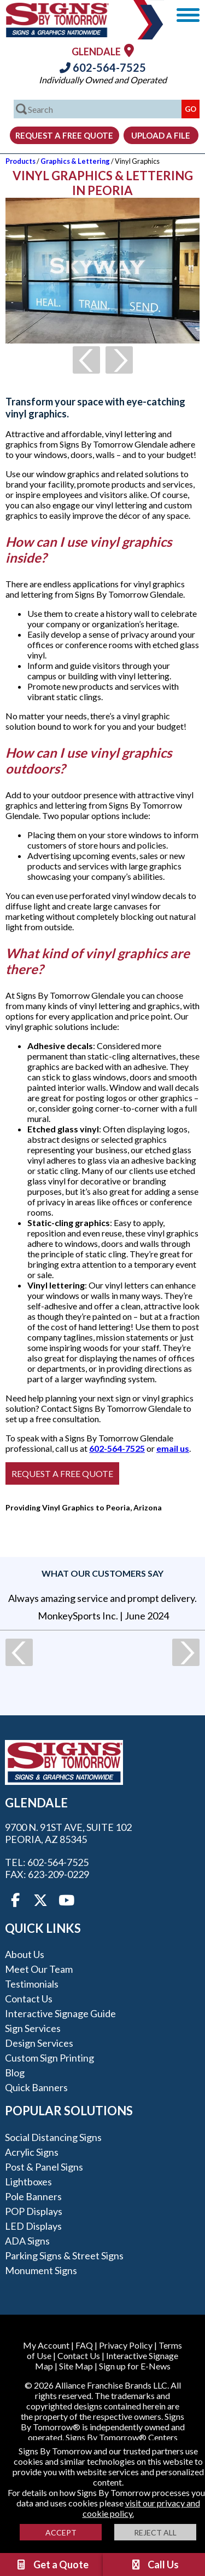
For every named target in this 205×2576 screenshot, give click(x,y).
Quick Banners (36, 2087)
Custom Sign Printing (49, 2058)
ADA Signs (27, 2241)
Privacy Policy (126, 2345)
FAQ (84, 2345)
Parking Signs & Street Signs (64, 2255)
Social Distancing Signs (53, 2137)
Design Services (39, 2043)
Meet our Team (39, 1969)
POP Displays (33, 2211)
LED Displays (33, 2226)
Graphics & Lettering (75, 161)
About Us (24, 1954)
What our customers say (102, 1573)
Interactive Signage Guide (60, 2013)
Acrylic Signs (31, 2152)
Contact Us (28, 1999)
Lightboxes (28, 2182)
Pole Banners (33, 2196)
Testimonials (31, 1984)
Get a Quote (52, 2564)
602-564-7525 (103, 67)
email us (172, 1448)
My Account (46, 2345)
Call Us (154, 2564)
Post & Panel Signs (44, 2167)
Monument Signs (41, 2270)
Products (20, 161)
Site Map (76, 2366)
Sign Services (33, 2028)
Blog (15, 2072)
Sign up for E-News (135, 2366)
